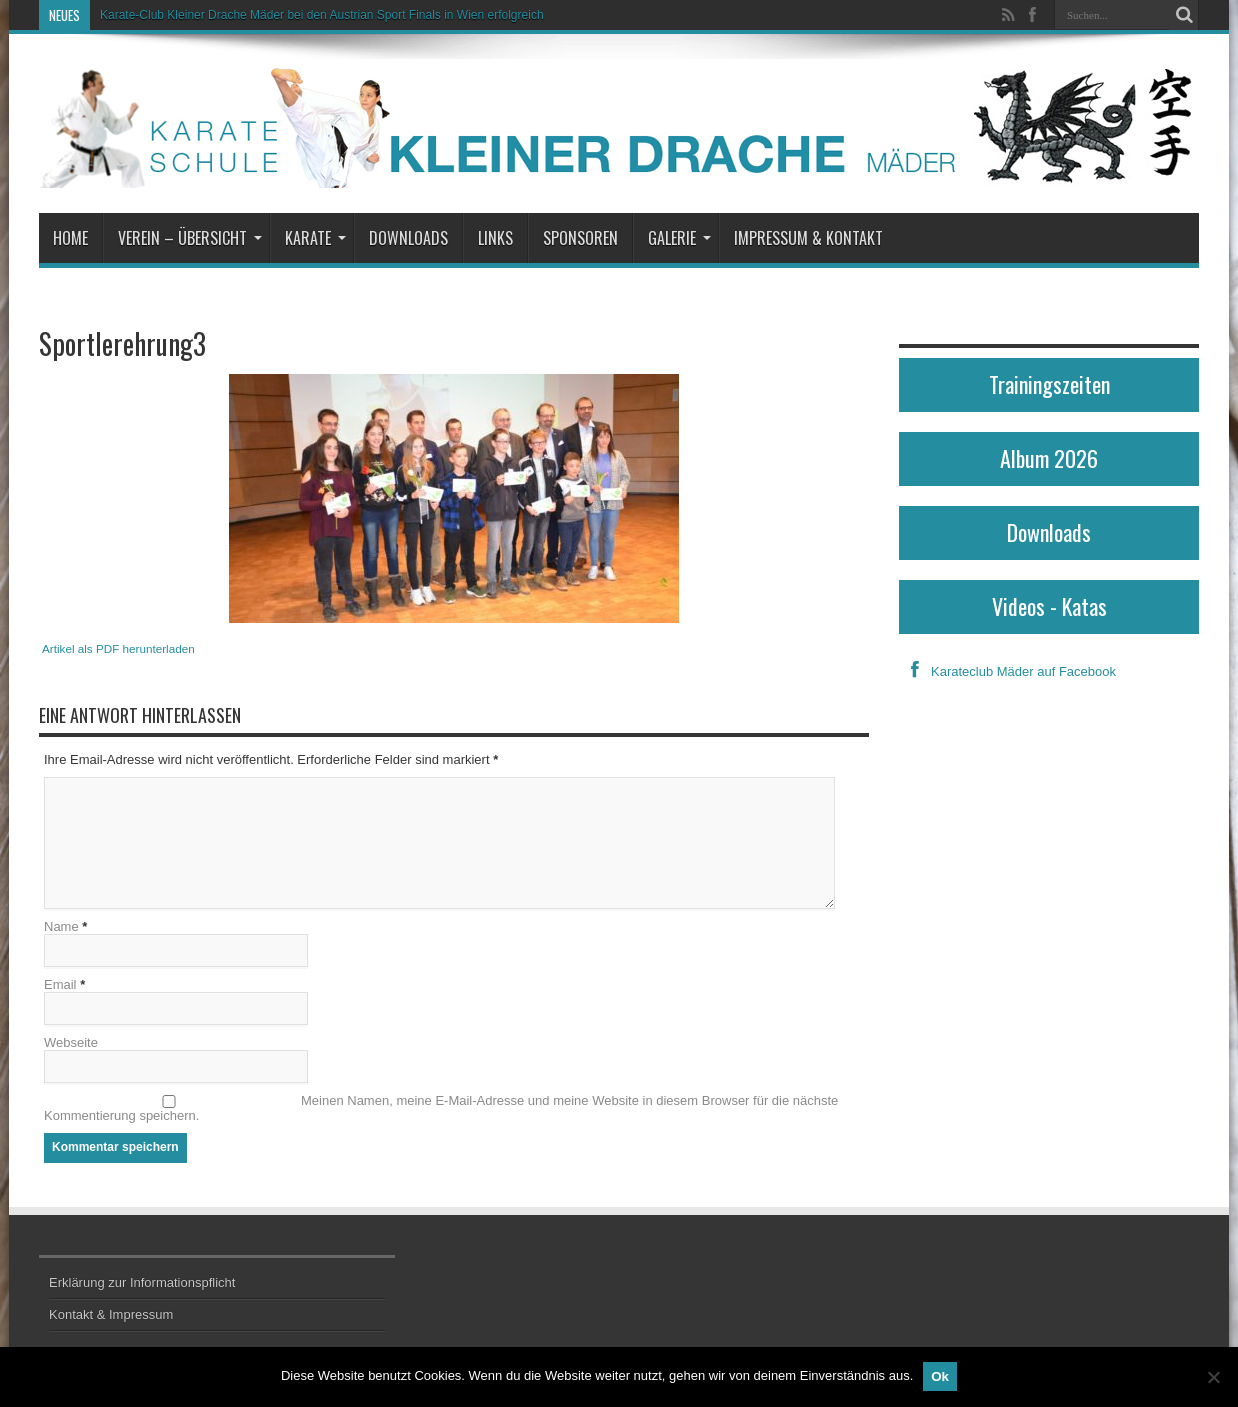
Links (495, 238)
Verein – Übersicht (190, 238)
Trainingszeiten (1049, 384)
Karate (315, 238)
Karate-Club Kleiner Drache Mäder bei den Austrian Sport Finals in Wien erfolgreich (322, 15)
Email (60, 984)
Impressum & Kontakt (808, 238)
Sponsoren (580, 238)
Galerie (679, 238)
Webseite (71, 1042)
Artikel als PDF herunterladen (118, 648)
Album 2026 (1049, 458)
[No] (1213, 1377)
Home (70, 238)
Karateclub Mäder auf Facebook (1007, 671)
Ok (940, 1376)
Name (61, 926)
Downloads (408, 238)
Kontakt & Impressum (111, 1314)
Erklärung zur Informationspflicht (142, 1282)
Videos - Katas (1049, 606)
